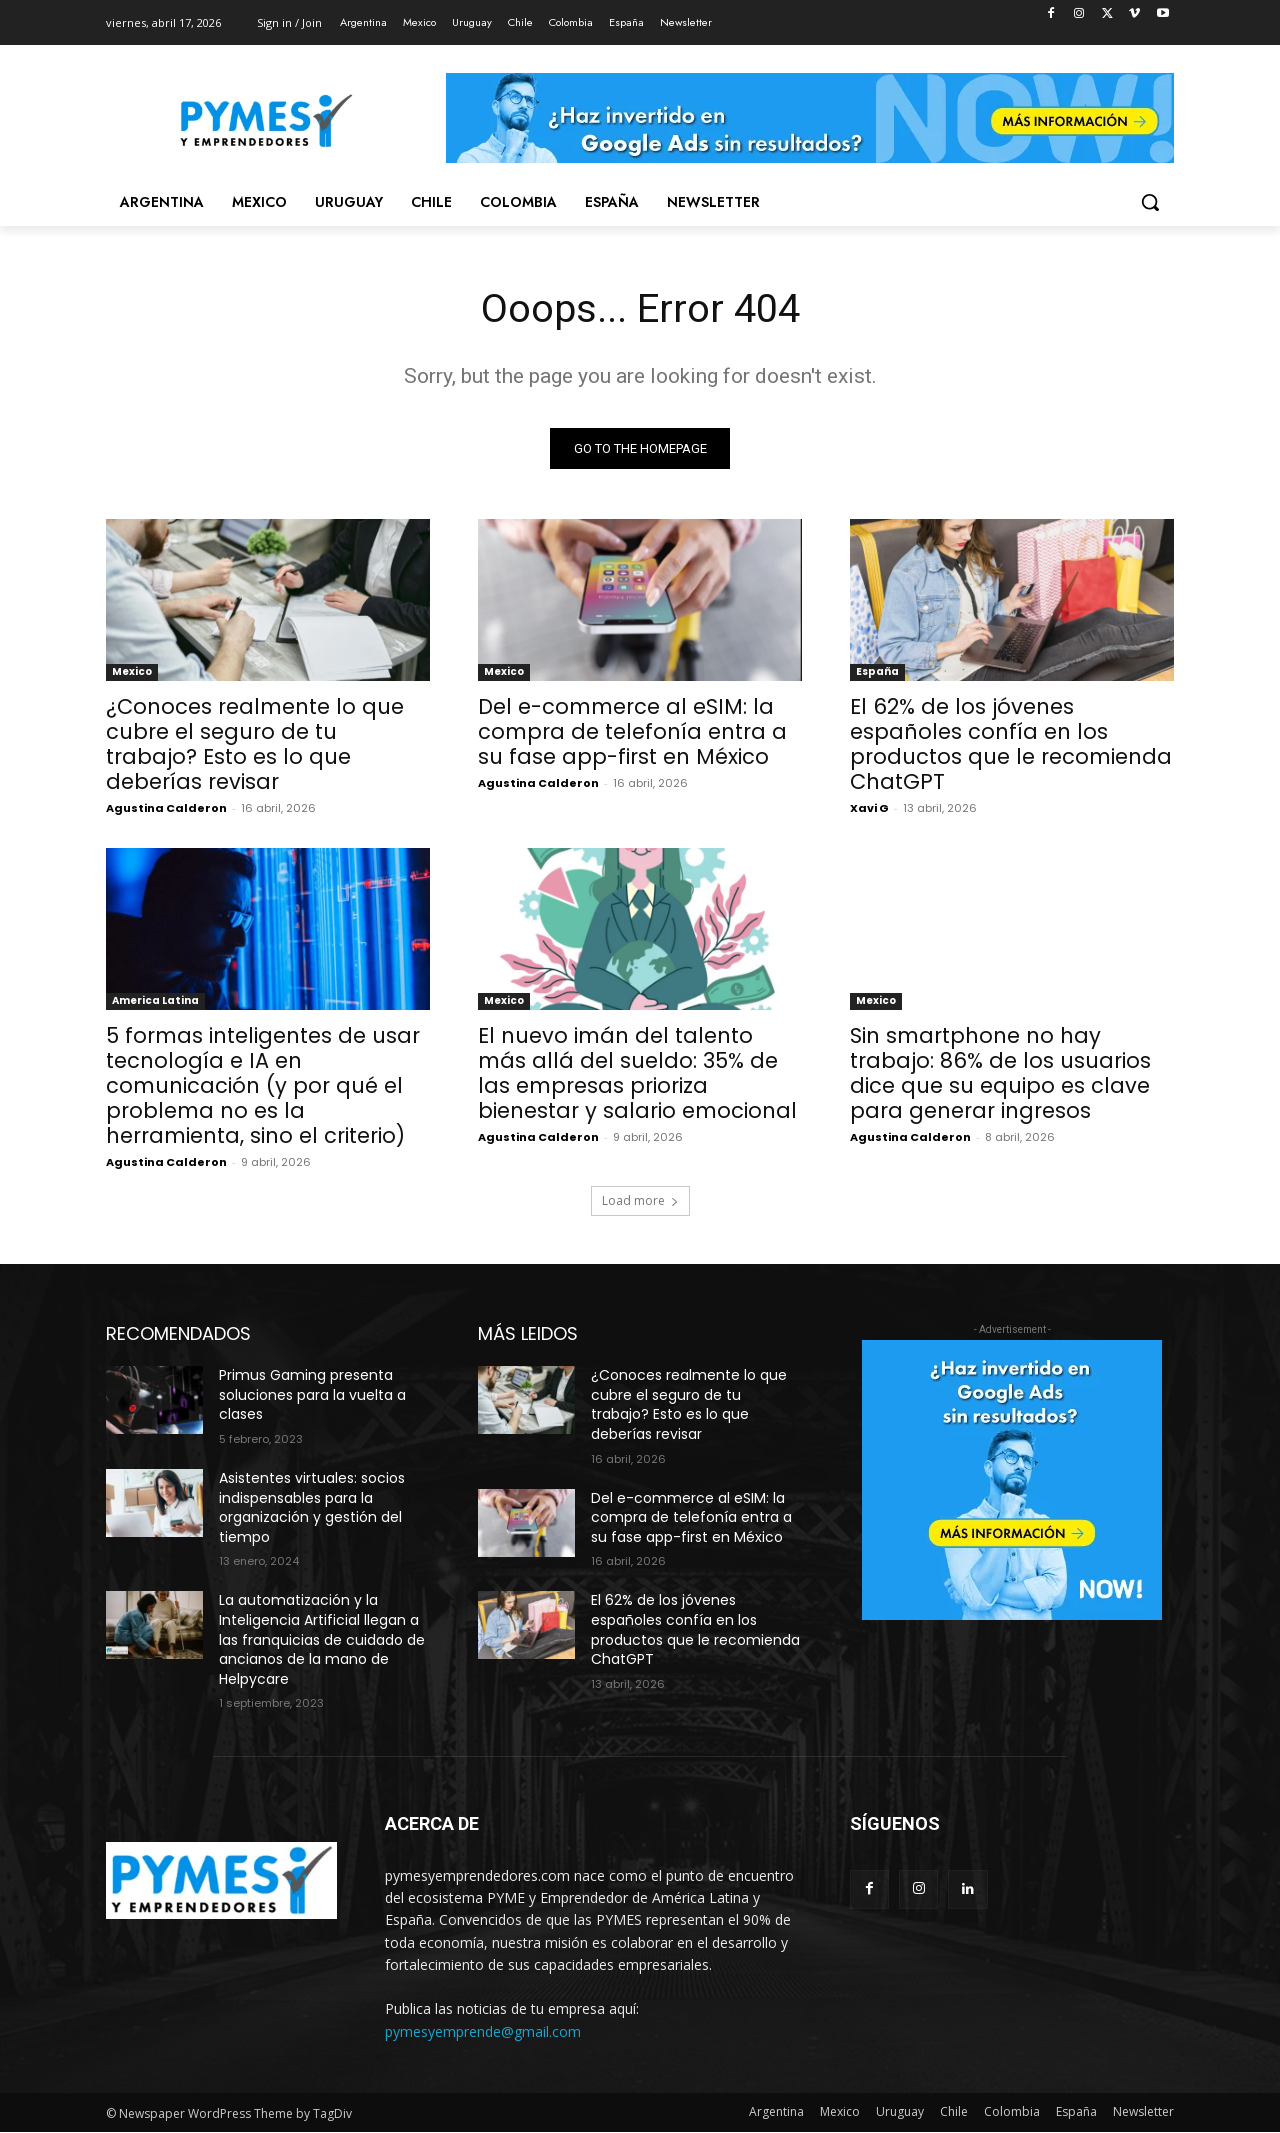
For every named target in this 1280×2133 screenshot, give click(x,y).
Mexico (132, 672)
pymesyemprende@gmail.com (483, 2032)
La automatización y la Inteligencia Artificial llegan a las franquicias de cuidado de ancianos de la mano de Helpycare (322, 1640)
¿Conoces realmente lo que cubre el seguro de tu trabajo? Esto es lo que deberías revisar (255, 745)
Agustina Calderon (166, 809)
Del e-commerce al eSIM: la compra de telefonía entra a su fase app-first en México (632, 732)
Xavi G (869, 809)
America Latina (155, 1001)
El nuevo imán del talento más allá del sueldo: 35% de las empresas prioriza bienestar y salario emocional (637, 1074)
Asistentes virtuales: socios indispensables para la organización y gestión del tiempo (312, 1508)
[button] (1150, 202)
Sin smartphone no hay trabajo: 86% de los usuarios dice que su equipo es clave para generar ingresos (1000, 1074)
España (877, 672)
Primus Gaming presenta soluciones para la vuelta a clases (312, 1395)
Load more (640, 1201)
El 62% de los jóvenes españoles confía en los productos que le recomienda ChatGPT (1011, 745)
